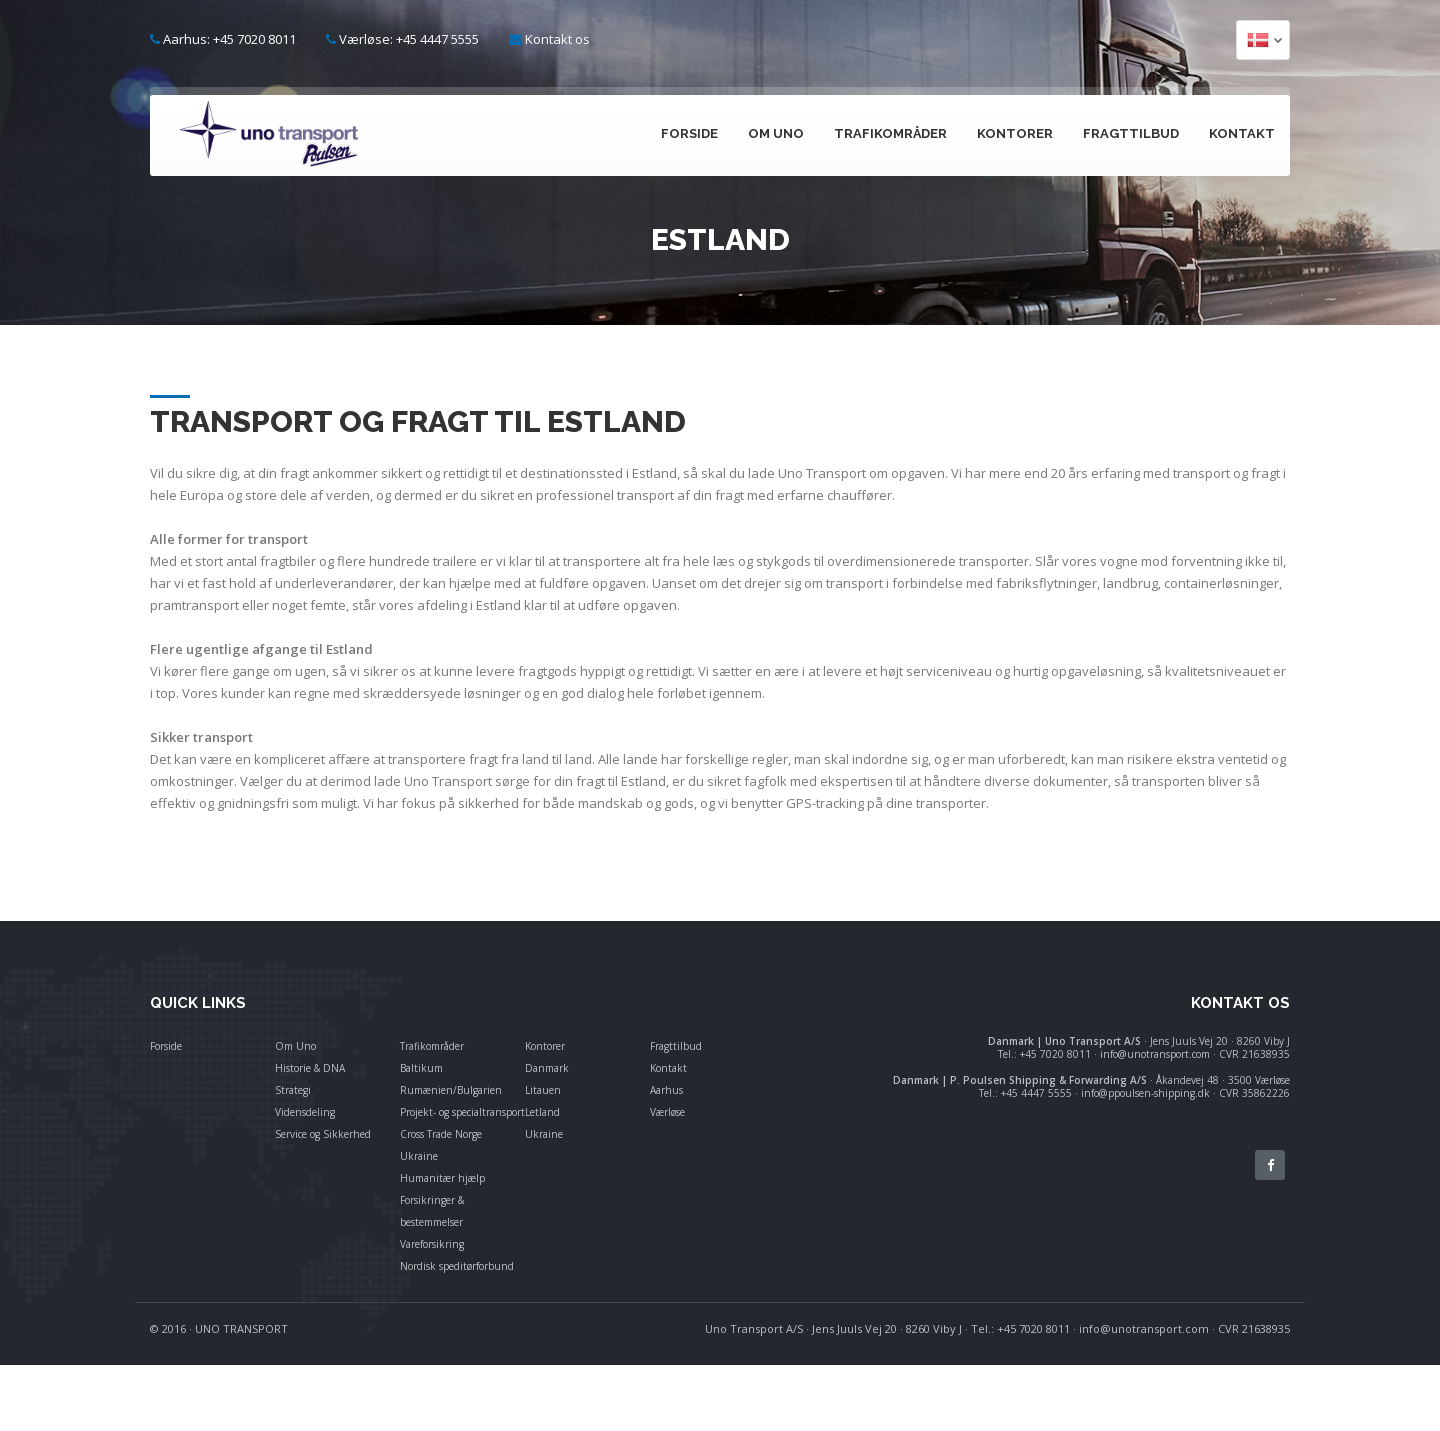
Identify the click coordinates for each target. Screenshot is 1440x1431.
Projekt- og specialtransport (462, 1112)
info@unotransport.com (1144, 1328)
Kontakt (1242, 133)
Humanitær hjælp (442, 1178)
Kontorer (1015, 133)
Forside (689, 133)
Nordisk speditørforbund (457, 1266)
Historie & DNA (310, 1068)
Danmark (547, 1068)
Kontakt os (557, 39)
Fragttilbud (1131, 133)
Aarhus (666, 1090)
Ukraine (419, 1156)
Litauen (543, 1090)
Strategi (293, 1090)
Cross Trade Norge (441, 1134)
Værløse (667, 1112)
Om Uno (776, 133)
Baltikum (421, 1068)
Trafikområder (890, 133)
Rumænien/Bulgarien (451, 1090)
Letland (542, 1112)
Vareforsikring (432, 1244)
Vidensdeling (305, 1112)
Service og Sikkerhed (323, 1134)
